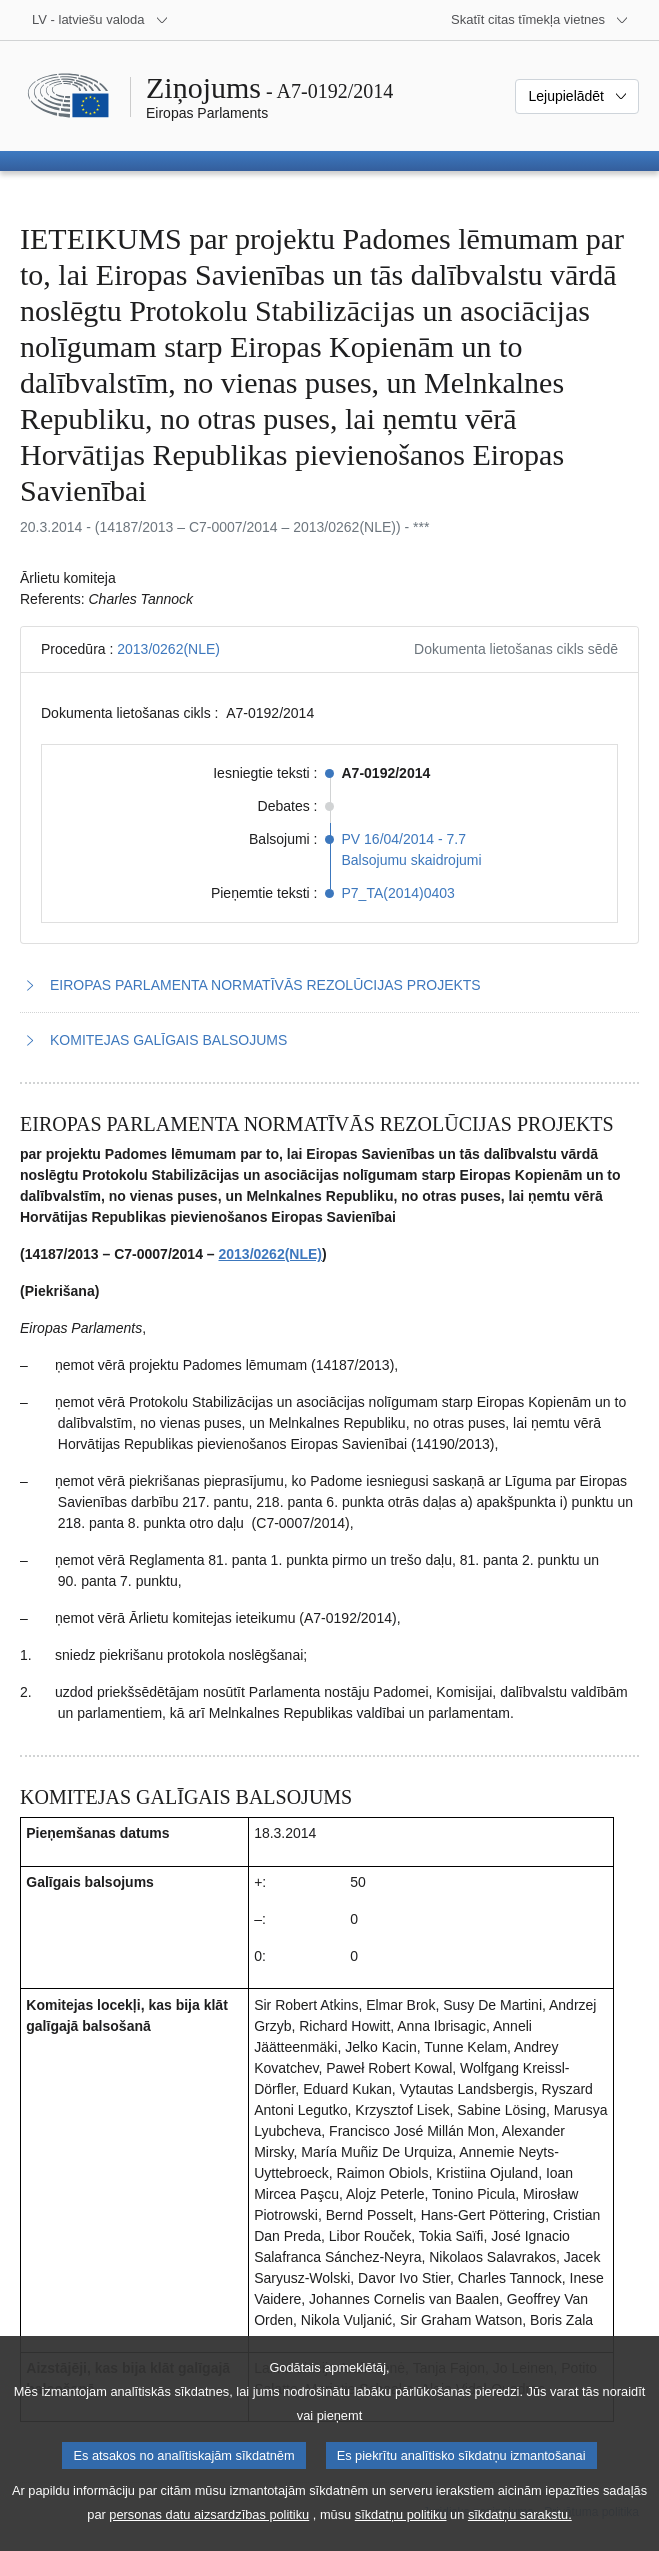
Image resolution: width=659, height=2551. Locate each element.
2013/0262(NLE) (168, 649)
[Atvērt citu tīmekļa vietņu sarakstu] (540, 20)
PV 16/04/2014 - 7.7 (404, 839)
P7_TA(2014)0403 (398, 893)
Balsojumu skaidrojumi (412, 860)
